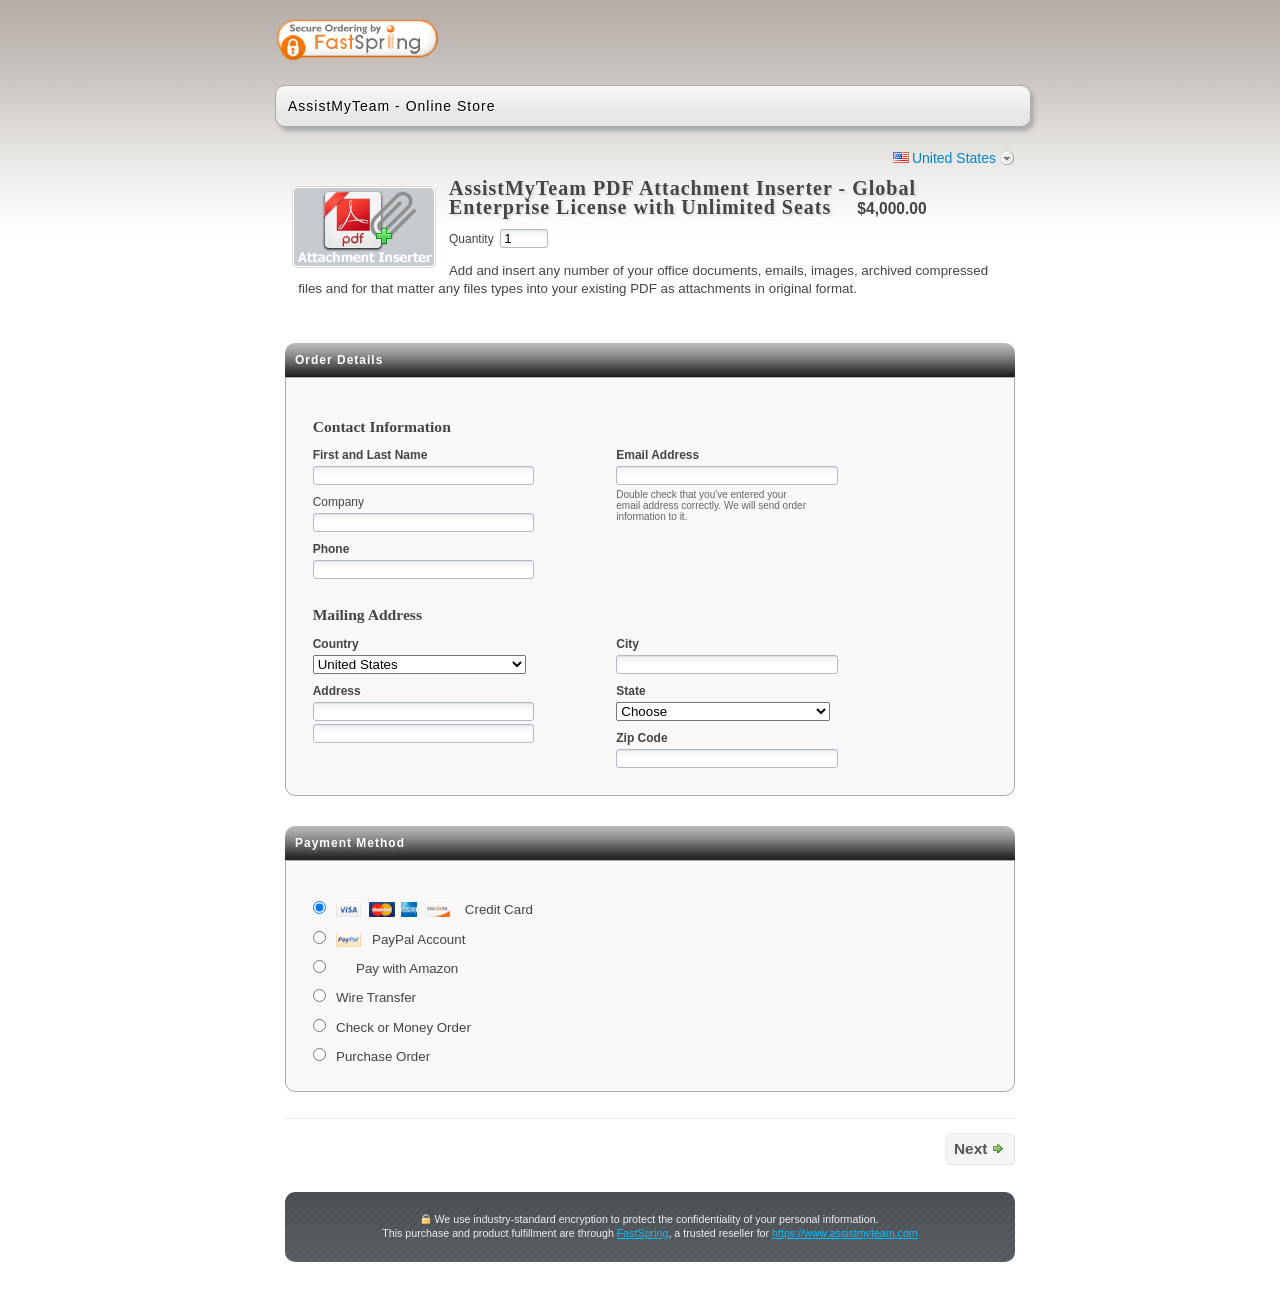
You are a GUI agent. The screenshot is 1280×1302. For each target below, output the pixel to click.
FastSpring (643, 1233)
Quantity (471, 239)
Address (337, 691)
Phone (331, 549)
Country (336, 644)
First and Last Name (370, 455)
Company (338, 502)
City (627, 644)
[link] (937, 42)
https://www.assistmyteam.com (845, 1233)
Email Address (657, 455)
